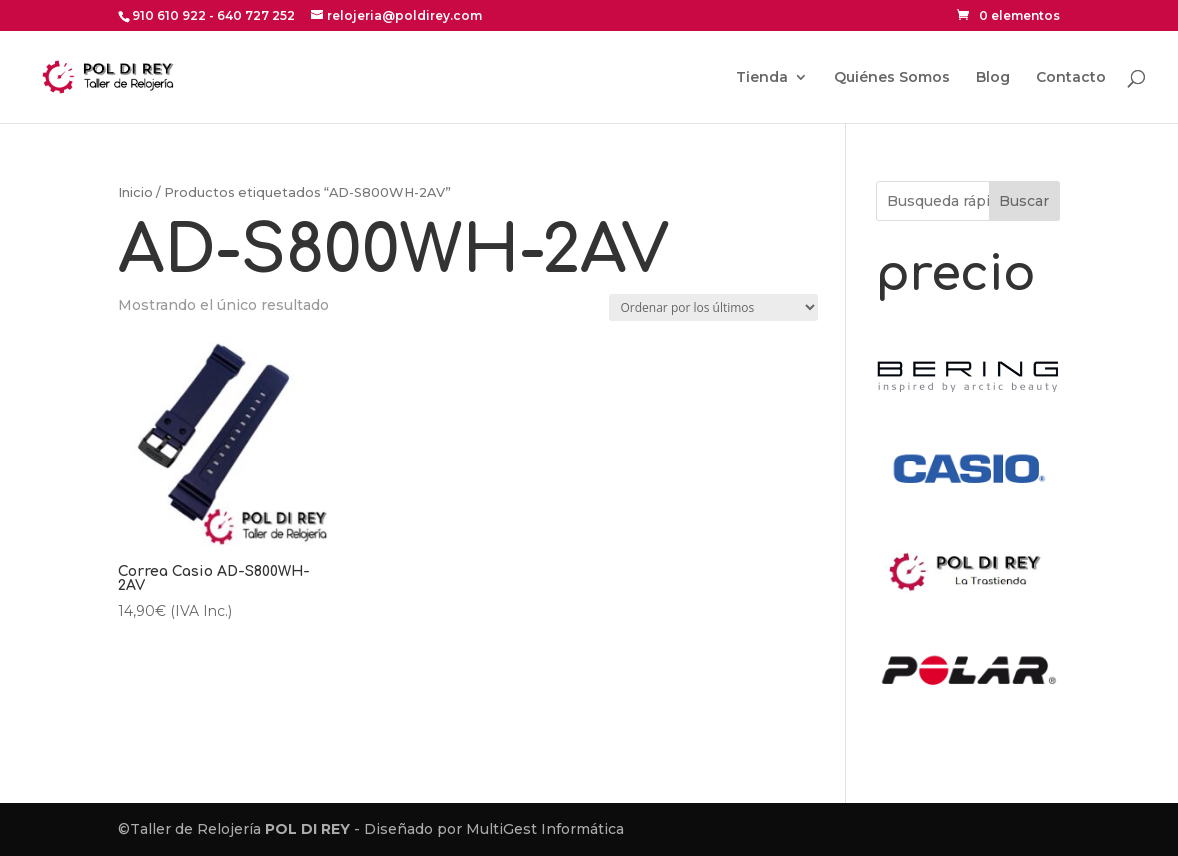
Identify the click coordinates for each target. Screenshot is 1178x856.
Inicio (135, 192)
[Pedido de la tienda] (713, 307)
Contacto (1071, 78)
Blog (993, 78)
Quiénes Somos (892, 78)
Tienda (762, 78)
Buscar (1024, 201)
